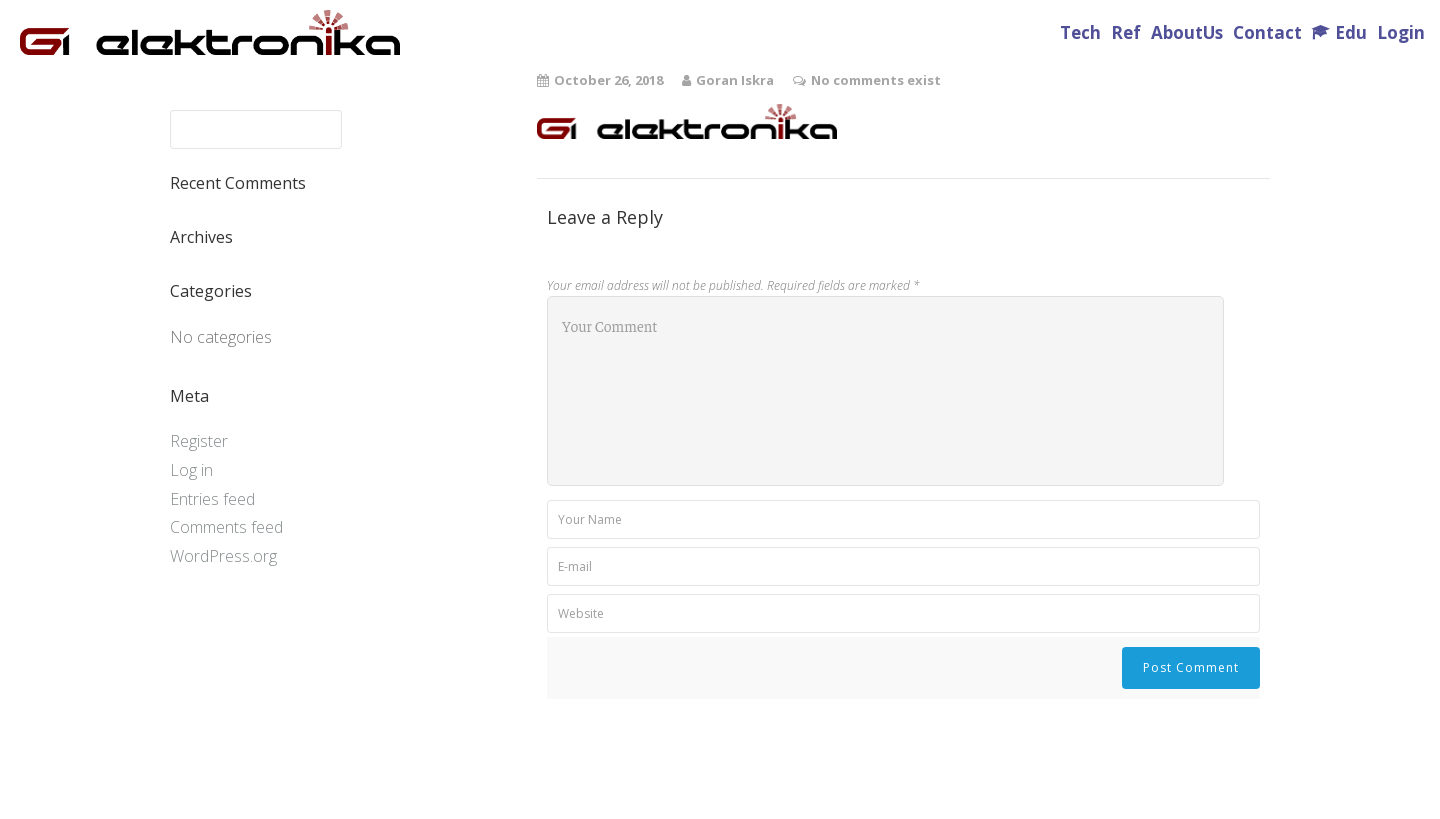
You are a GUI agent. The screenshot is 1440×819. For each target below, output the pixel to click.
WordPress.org (223, 556)
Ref (1126, 32)
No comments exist (876, 80)
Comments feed (226, 527)
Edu (1351, 32)
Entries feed (212, 499)
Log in (191, 470)
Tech (1080, 32)
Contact (1267, 32)
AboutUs (1187, 32)
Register (199, 441)
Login (1401, 32)
